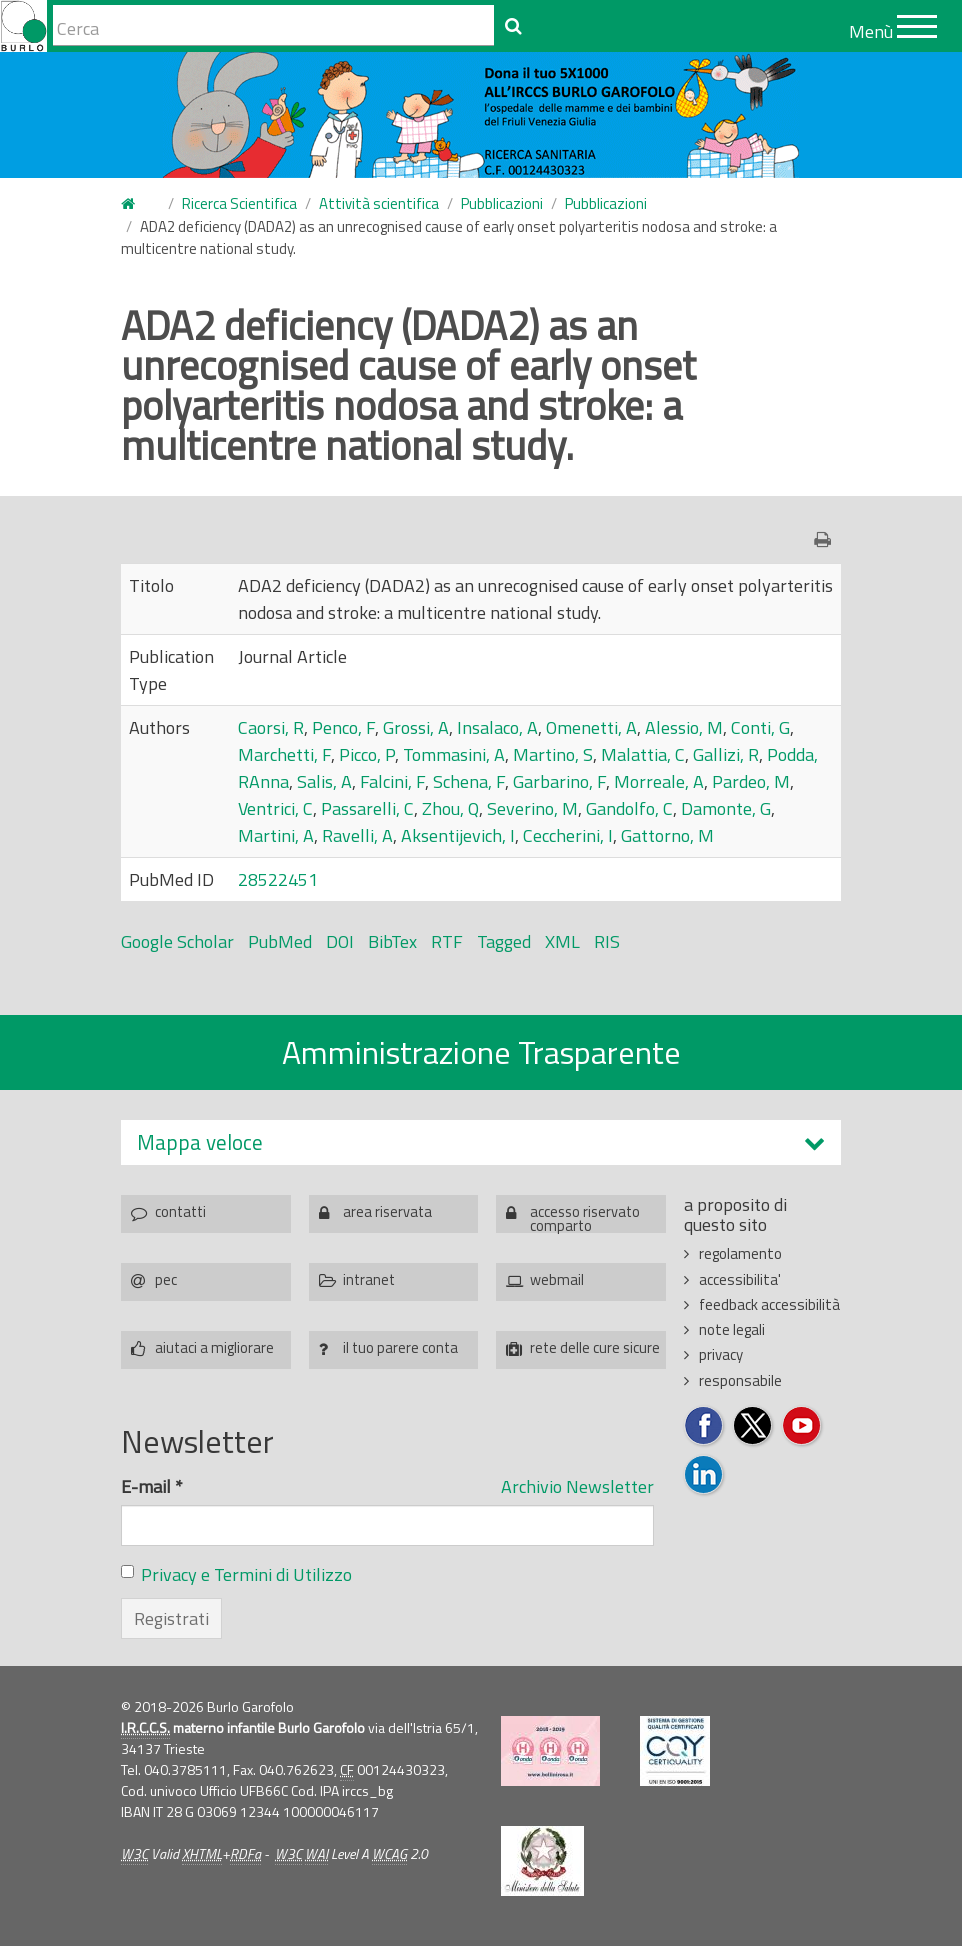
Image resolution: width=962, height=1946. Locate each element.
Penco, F (343, 727)
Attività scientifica (379, 203)
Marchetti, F (284, 754)
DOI (340, 941)
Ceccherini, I (568, 835)
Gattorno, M (667, 835)
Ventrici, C (275, 808)
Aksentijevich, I (458, 835)
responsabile (740, 1380)
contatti (180, 1211)
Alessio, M (684, 727)
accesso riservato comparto (585, 1216)
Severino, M (532, 808)
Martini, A (276, 835)
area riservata (387, 1211)
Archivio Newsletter (577, 1486)
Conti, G (760, 727)
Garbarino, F (559, 781)
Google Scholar (177, 941)
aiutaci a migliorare (214, 1347)
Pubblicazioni (502, 203)
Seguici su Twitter (753, 1426)
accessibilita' (740, 1279)
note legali (732, 1329)
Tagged (504, 941)
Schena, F (469, 781)
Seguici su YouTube (802, 1426)
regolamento (740, 1253)
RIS (607, 941)
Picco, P (367, 754)
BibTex (392, 941)
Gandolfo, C (629, 808)
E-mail (152, 1486)
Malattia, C (643, 754)
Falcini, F (392, 781)
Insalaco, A (497, 727)
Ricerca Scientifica (239, 203)
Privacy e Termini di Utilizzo (246, 1574)
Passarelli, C (367, 808)
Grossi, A (416, 727)
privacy (721, 1354)
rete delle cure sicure (595, 1347)
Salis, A (324, 781)
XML (562, 941)
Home (133, 204)
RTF (447, 941)
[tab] (481, 1142)
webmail (557, 1279)
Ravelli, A (357, 835)
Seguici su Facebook (704, 1426)
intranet (369, 1279)
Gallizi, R (726, 754)
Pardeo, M (751, 781)
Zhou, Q (450, 808)
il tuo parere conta (400, 1347)
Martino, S (553, 754)
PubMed (280, 941)
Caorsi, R (271, 727)
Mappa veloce (200, 1142)
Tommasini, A (454, 754)
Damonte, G (726, 808)
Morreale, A (659, 781)
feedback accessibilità (769, 1304)
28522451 (278, 879)
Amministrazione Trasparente (481, 1052)
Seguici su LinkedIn (704, 1475)
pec (166, 1279)
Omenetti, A (591, 727)
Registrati (171, 1618)
